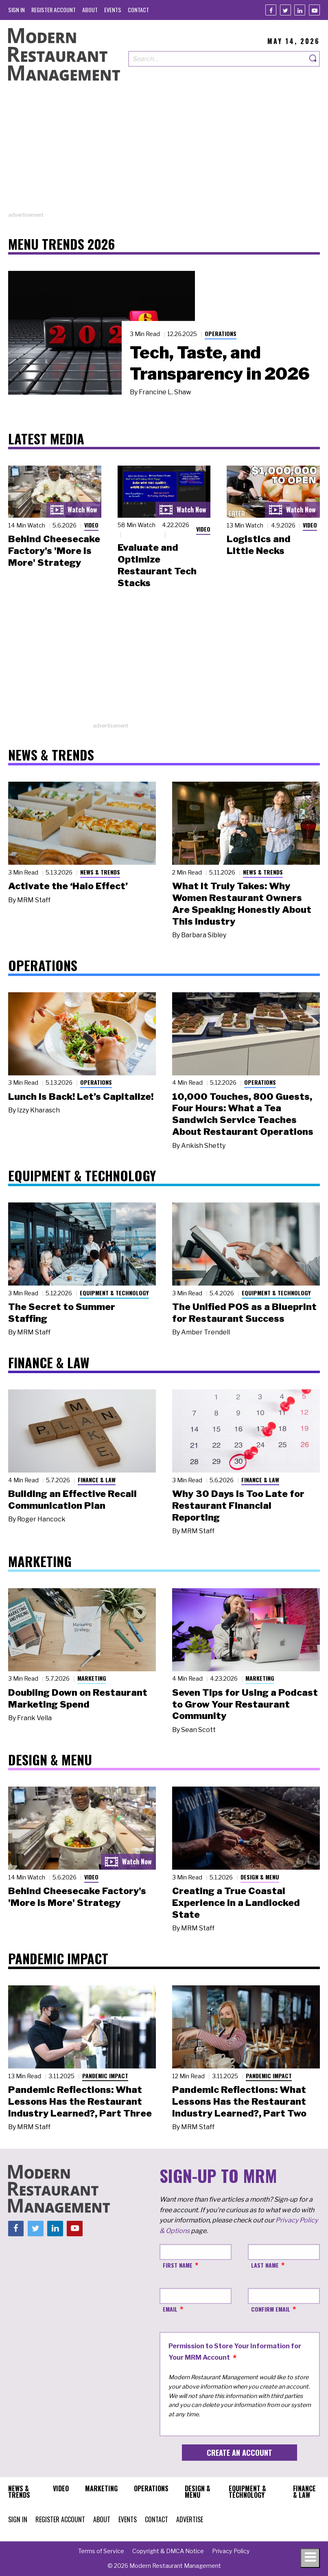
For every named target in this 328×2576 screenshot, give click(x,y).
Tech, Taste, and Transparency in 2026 (220, 363)
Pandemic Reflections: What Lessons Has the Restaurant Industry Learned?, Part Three (80, 2101)
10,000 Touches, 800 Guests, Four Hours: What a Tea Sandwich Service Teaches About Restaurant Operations (242, 1114)
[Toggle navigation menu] (310, 2558)
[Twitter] (285, 9)
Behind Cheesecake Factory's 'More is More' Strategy (54, 550)
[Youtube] (314, 9)
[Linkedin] (299, 9)
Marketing (91, 1678)
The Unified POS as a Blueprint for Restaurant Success (244, 1312)
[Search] (313, 59)
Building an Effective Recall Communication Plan (72, 1499)
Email (170, 2309)
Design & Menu (260, 1877)
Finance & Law (97, 1479)
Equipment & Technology (114, 1292)
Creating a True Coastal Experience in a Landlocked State (236, 1902)
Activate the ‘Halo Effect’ (68, 886)
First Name (177, 2265)
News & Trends (100, 872)
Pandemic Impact (105, 2075)
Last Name (265, 2265)
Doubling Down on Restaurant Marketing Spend (77, 1698)
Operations (220, 333)
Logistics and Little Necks (259, 544)
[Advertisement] (164, 154)
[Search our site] (217, 59)
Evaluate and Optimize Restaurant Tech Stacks (157, 565)
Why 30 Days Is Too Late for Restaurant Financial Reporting (238, 1505)
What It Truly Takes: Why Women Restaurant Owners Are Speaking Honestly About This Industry (241, 903)
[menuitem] (16, 9)
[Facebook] (270, 9)
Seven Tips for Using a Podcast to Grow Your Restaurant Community (245, 1704)
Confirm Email (270, 2309)
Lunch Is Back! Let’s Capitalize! (80, 1096)
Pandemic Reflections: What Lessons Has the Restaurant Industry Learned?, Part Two (239, 2101)
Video (91, 525)
